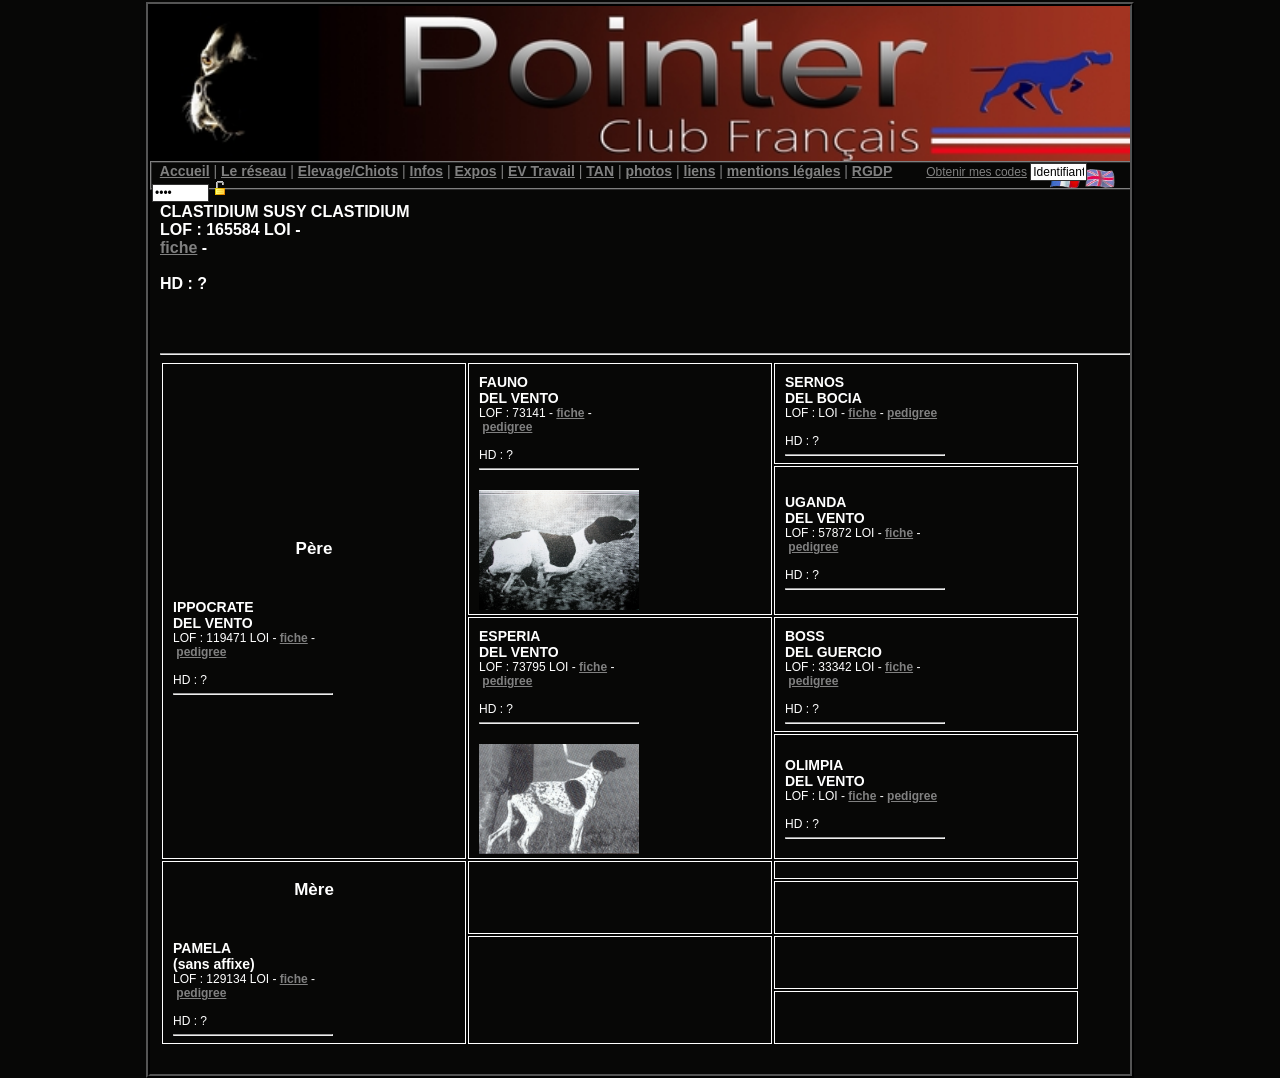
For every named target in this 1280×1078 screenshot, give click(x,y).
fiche (178, 247)
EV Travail (541, 171)
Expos (475, 171)
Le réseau (253, 171)
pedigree (201, 652)
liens (700, 171)
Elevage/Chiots (348, 171)
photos (648, 171)
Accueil (185, 171)
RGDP (872, 171)
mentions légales (784, 171)
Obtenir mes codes (976, 172)
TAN (600, 171)
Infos (426, 171)
